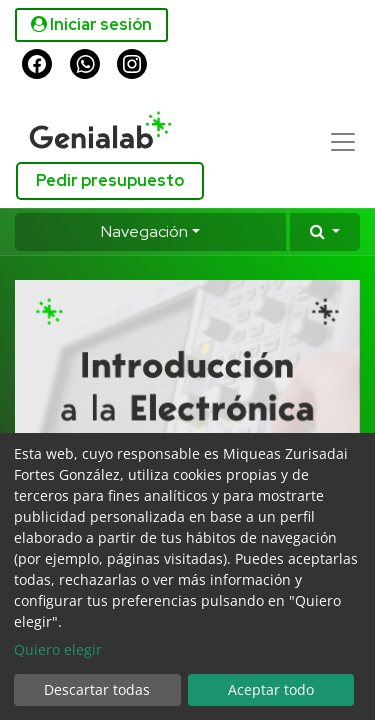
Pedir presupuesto (110, 180)
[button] (325, 232)
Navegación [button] (144, 231)
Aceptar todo (271, 689)
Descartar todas (97, 689)
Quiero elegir (58, 649)
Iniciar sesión (91, 24)
